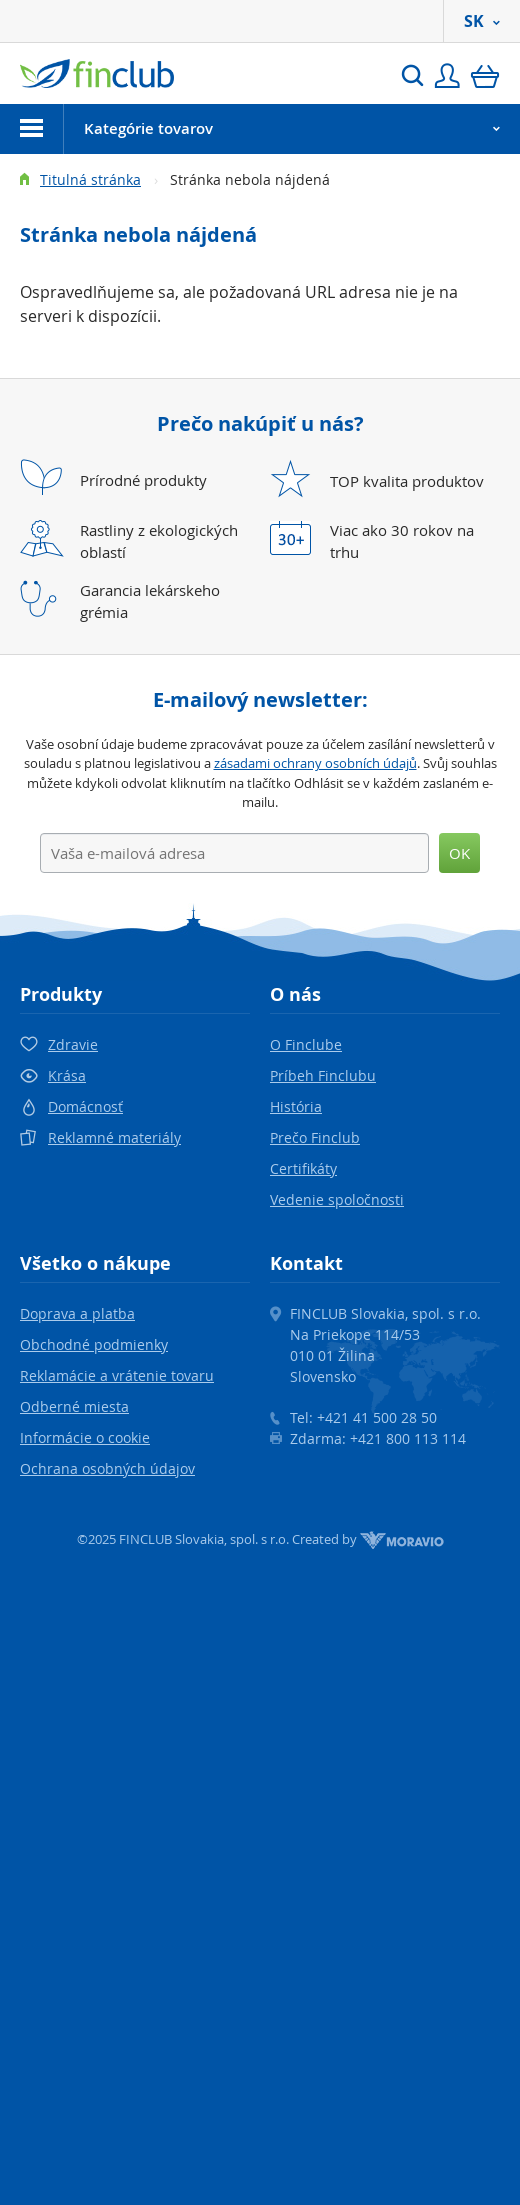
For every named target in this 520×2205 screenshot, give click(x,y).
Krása (67, 1075)
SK (482, 21)
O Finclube (306, 1044)
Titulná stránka (90, 179)
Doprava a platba (77, 1313)
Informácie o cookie (85, 1437)
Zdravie (73, 1044)
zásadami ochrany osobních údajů (315, 763)
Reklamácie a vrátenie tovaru (117, 1375)
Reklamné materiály (114, 1137)
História (296, 1106)
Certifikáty (303, 1168)
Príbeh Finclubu (323, 1075)
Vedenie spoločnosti (337, 1199)
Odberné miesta (74, 1406)
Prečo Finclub (315, 1137)
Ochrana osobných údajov (107, 1468)
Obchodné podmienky (94, 1344)
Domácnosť (85, 1106)
